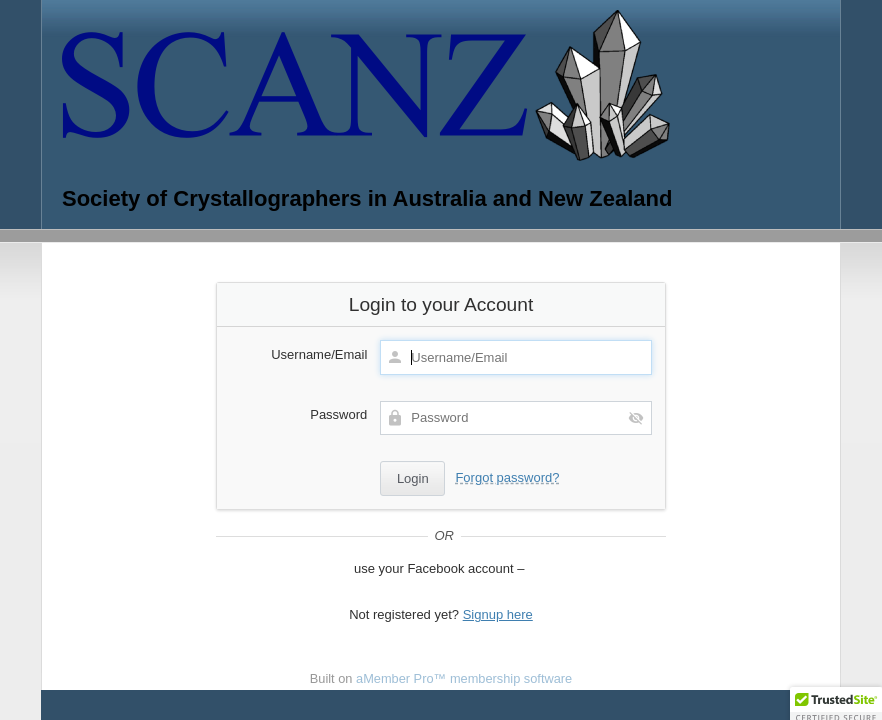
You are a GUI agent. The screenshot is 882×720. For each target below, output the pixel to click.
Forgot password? (507, 477)
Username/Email (319, 354)
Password (338, 414)
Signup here (498, 614)
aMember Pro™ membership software (464, 678)
